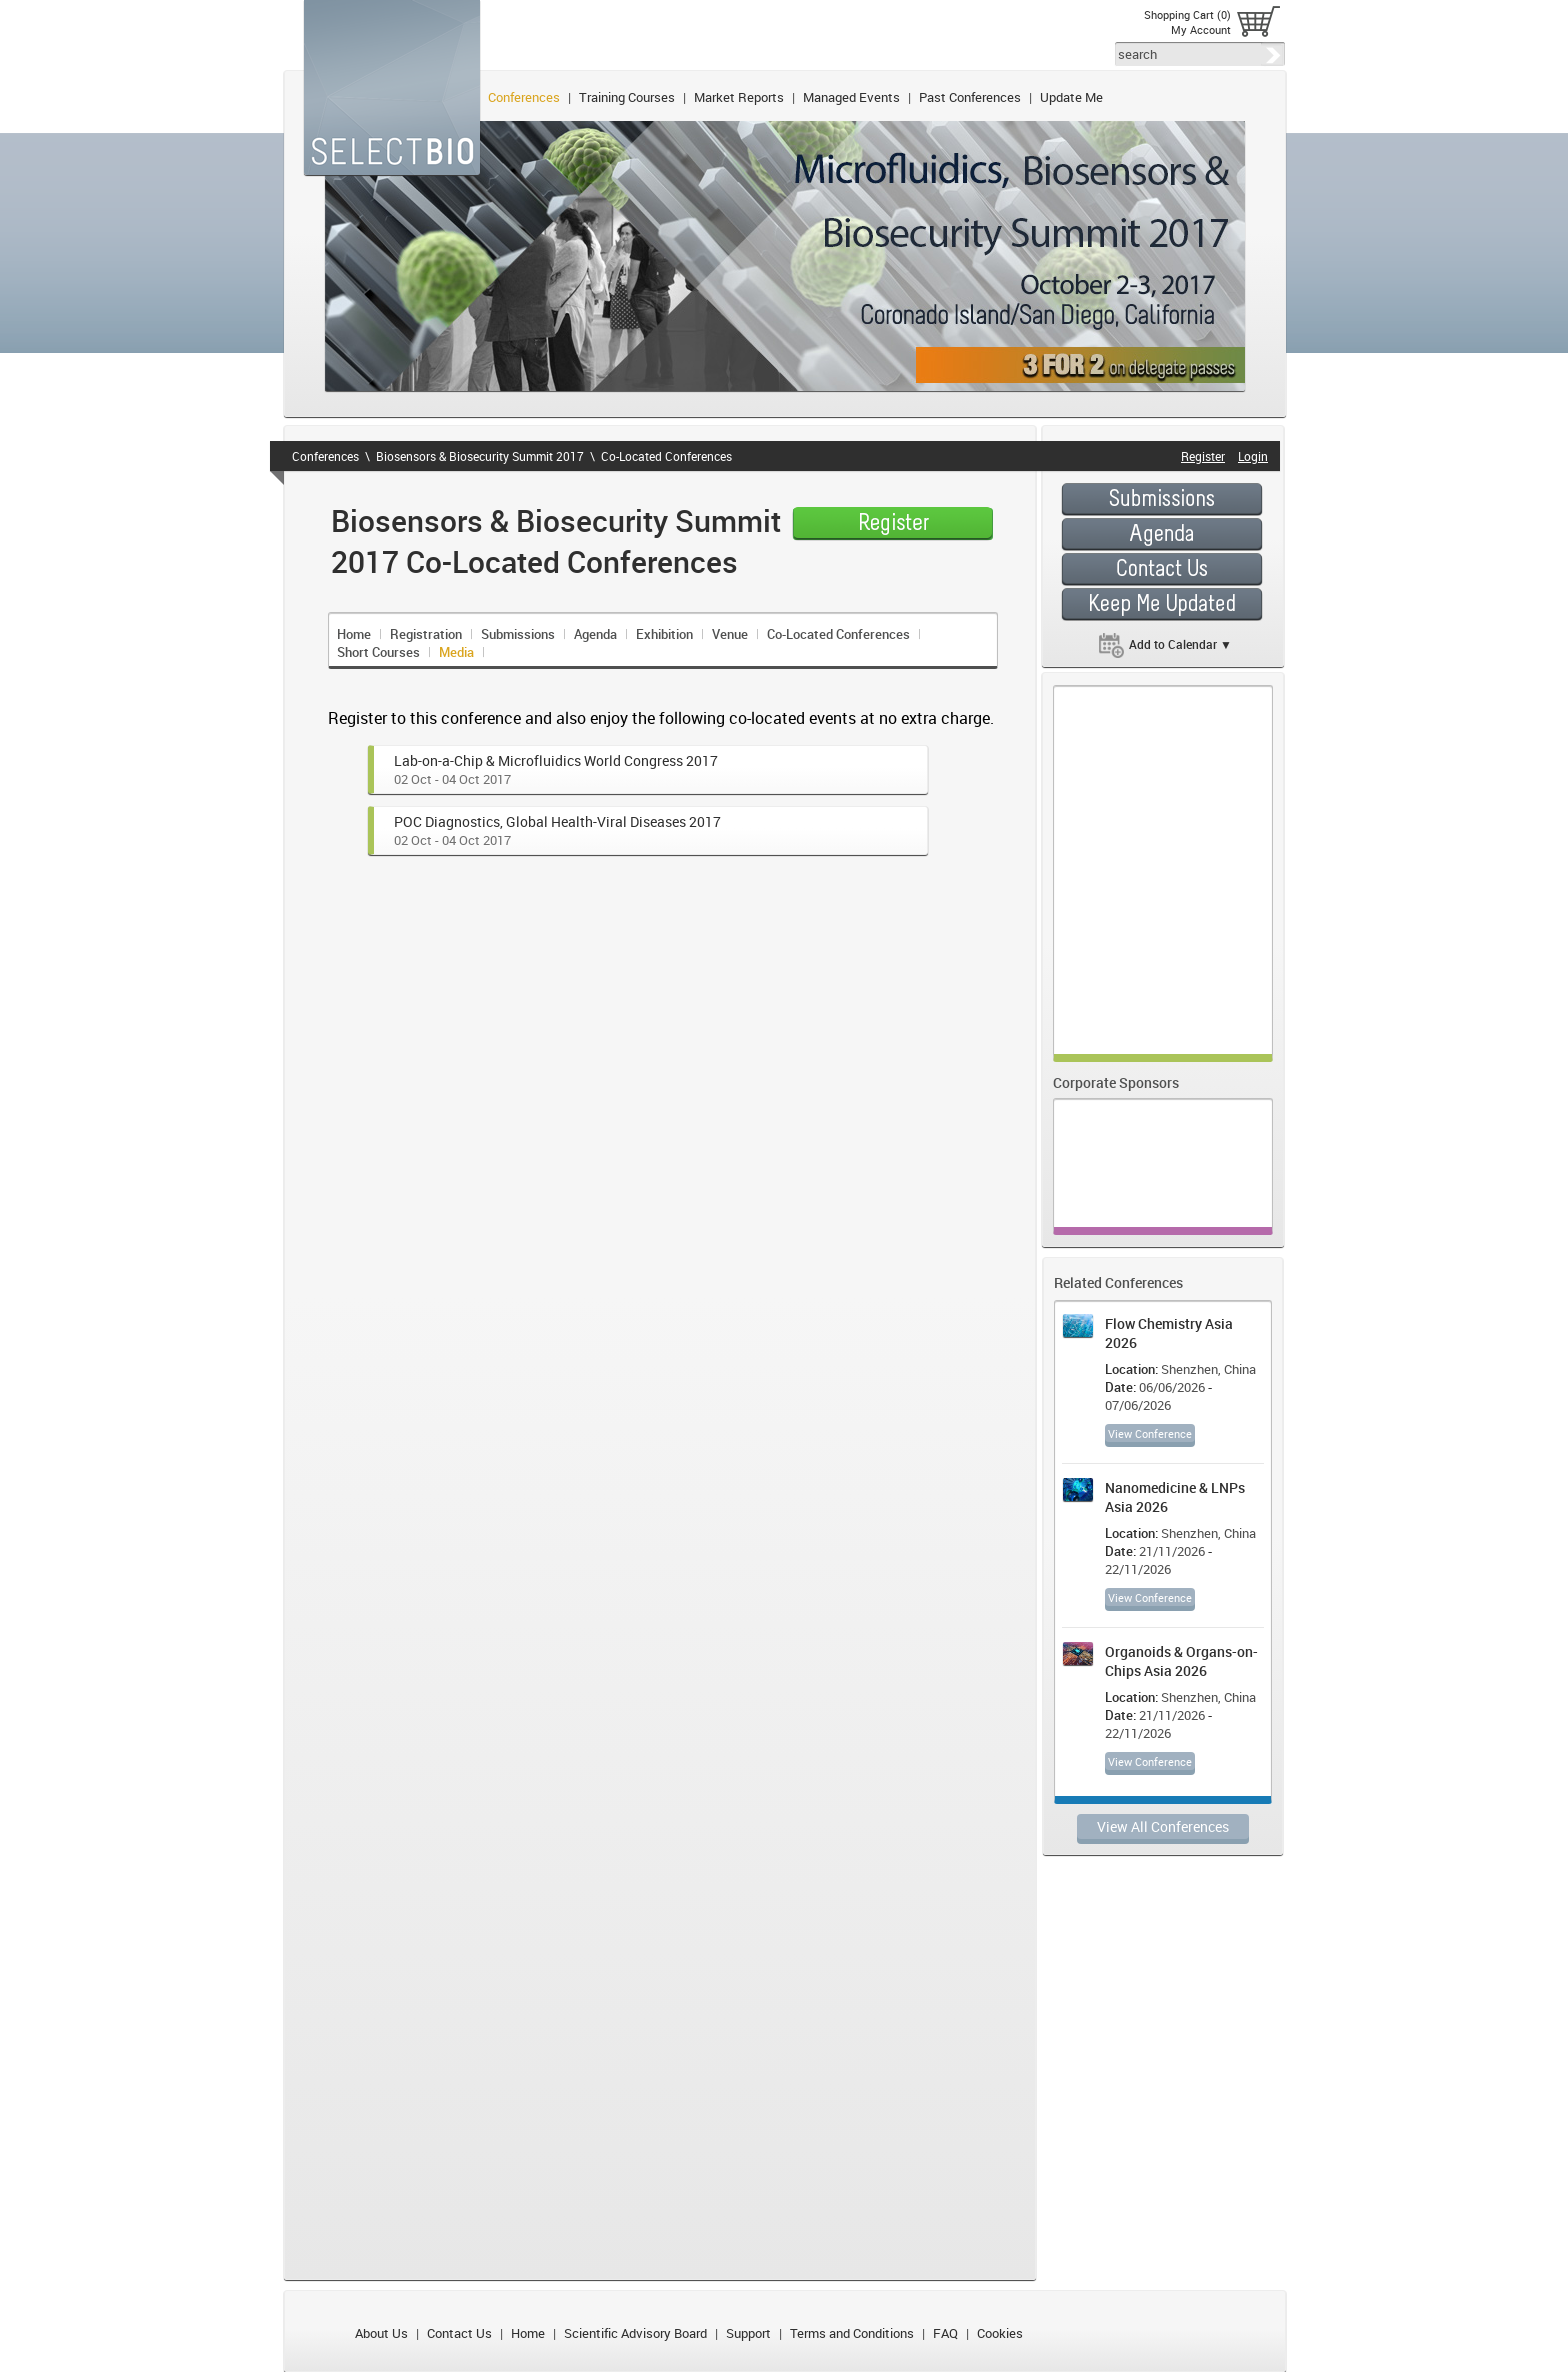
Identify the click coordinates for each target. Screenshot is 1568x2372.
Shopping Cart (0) (1187, 14)
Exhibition (664, 634)
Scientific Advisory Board (635, 2333)
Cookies (1000, 2333)
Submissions (518, 634)
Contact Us (459, 2333)
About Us (381, 2333)
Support (748, 2333)
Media (456, 652)
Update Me (1071, 97)
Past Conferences (970, 97)
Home (354, 634)
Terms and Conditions (852, 2333)
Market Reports (739, 97)
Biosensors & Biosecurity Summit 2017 (480, 456)
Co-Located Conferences (666, 456)
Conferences (524, 97)
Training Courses (627, 97)
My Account (1201, 29)
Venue (730, 634)
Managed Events (851, 97)
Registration (426, 634)
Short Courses (378, 652)
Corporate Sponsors (1116, 1082)
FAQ (945, 2333)
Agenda (595, 634)
